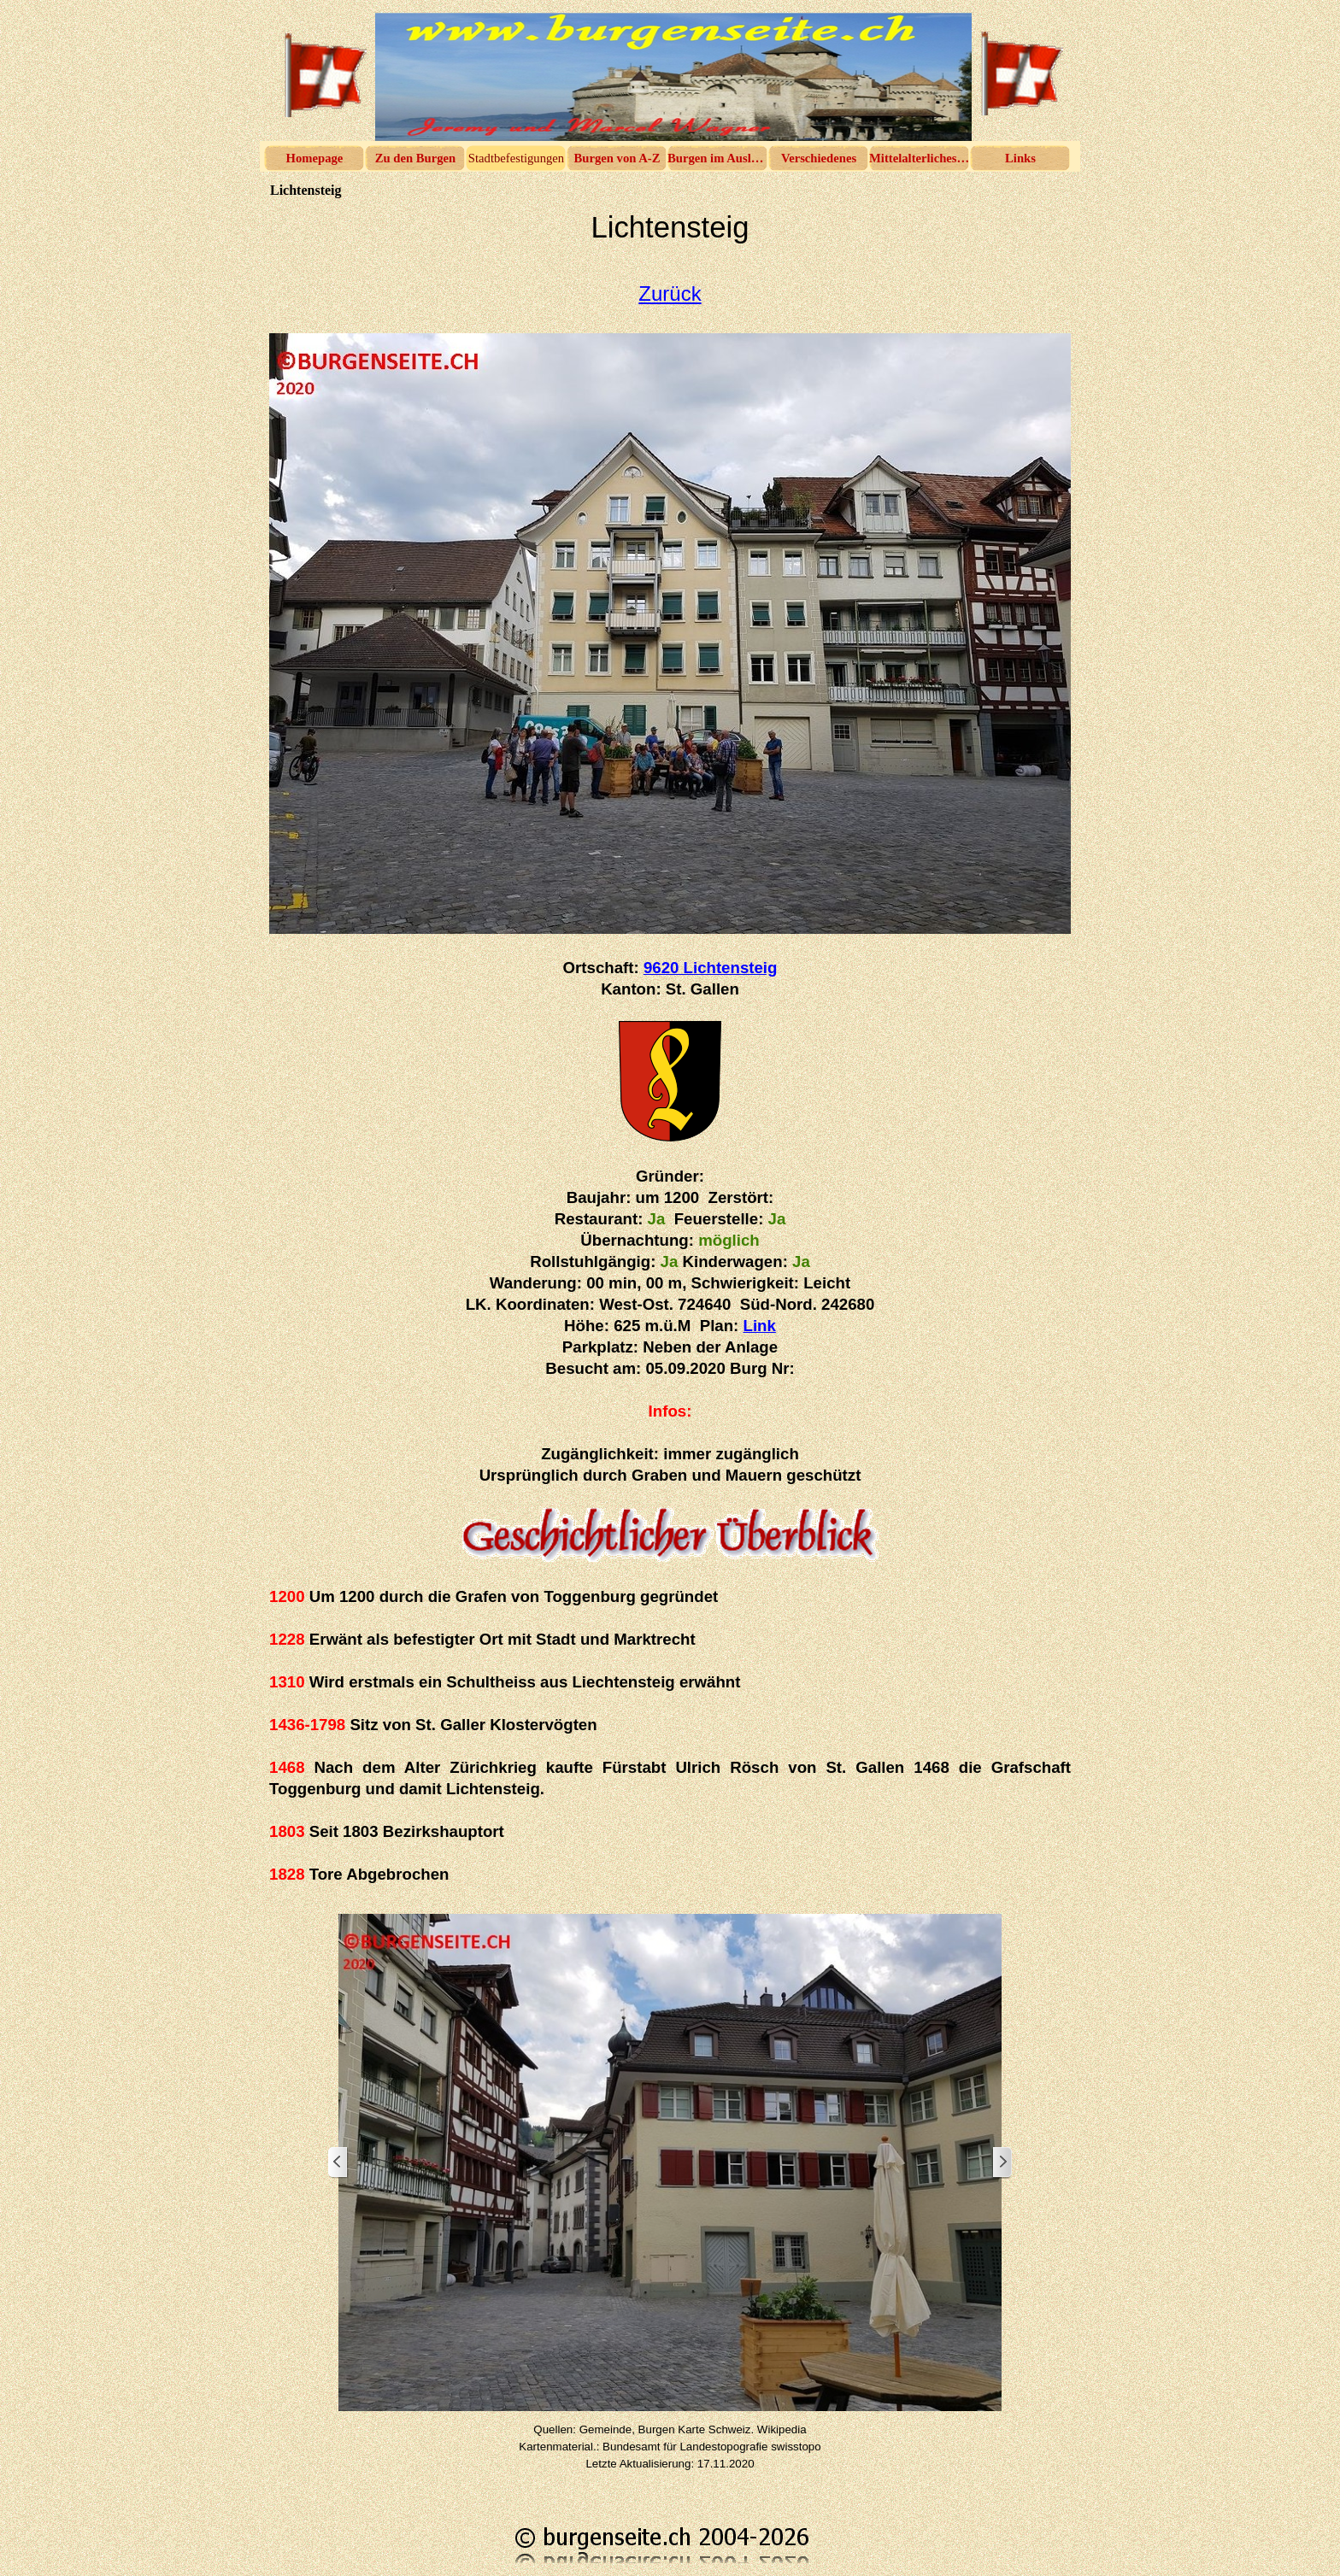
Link (759, 1326)
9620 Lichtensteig (711, 968)
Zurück (669, 293)
